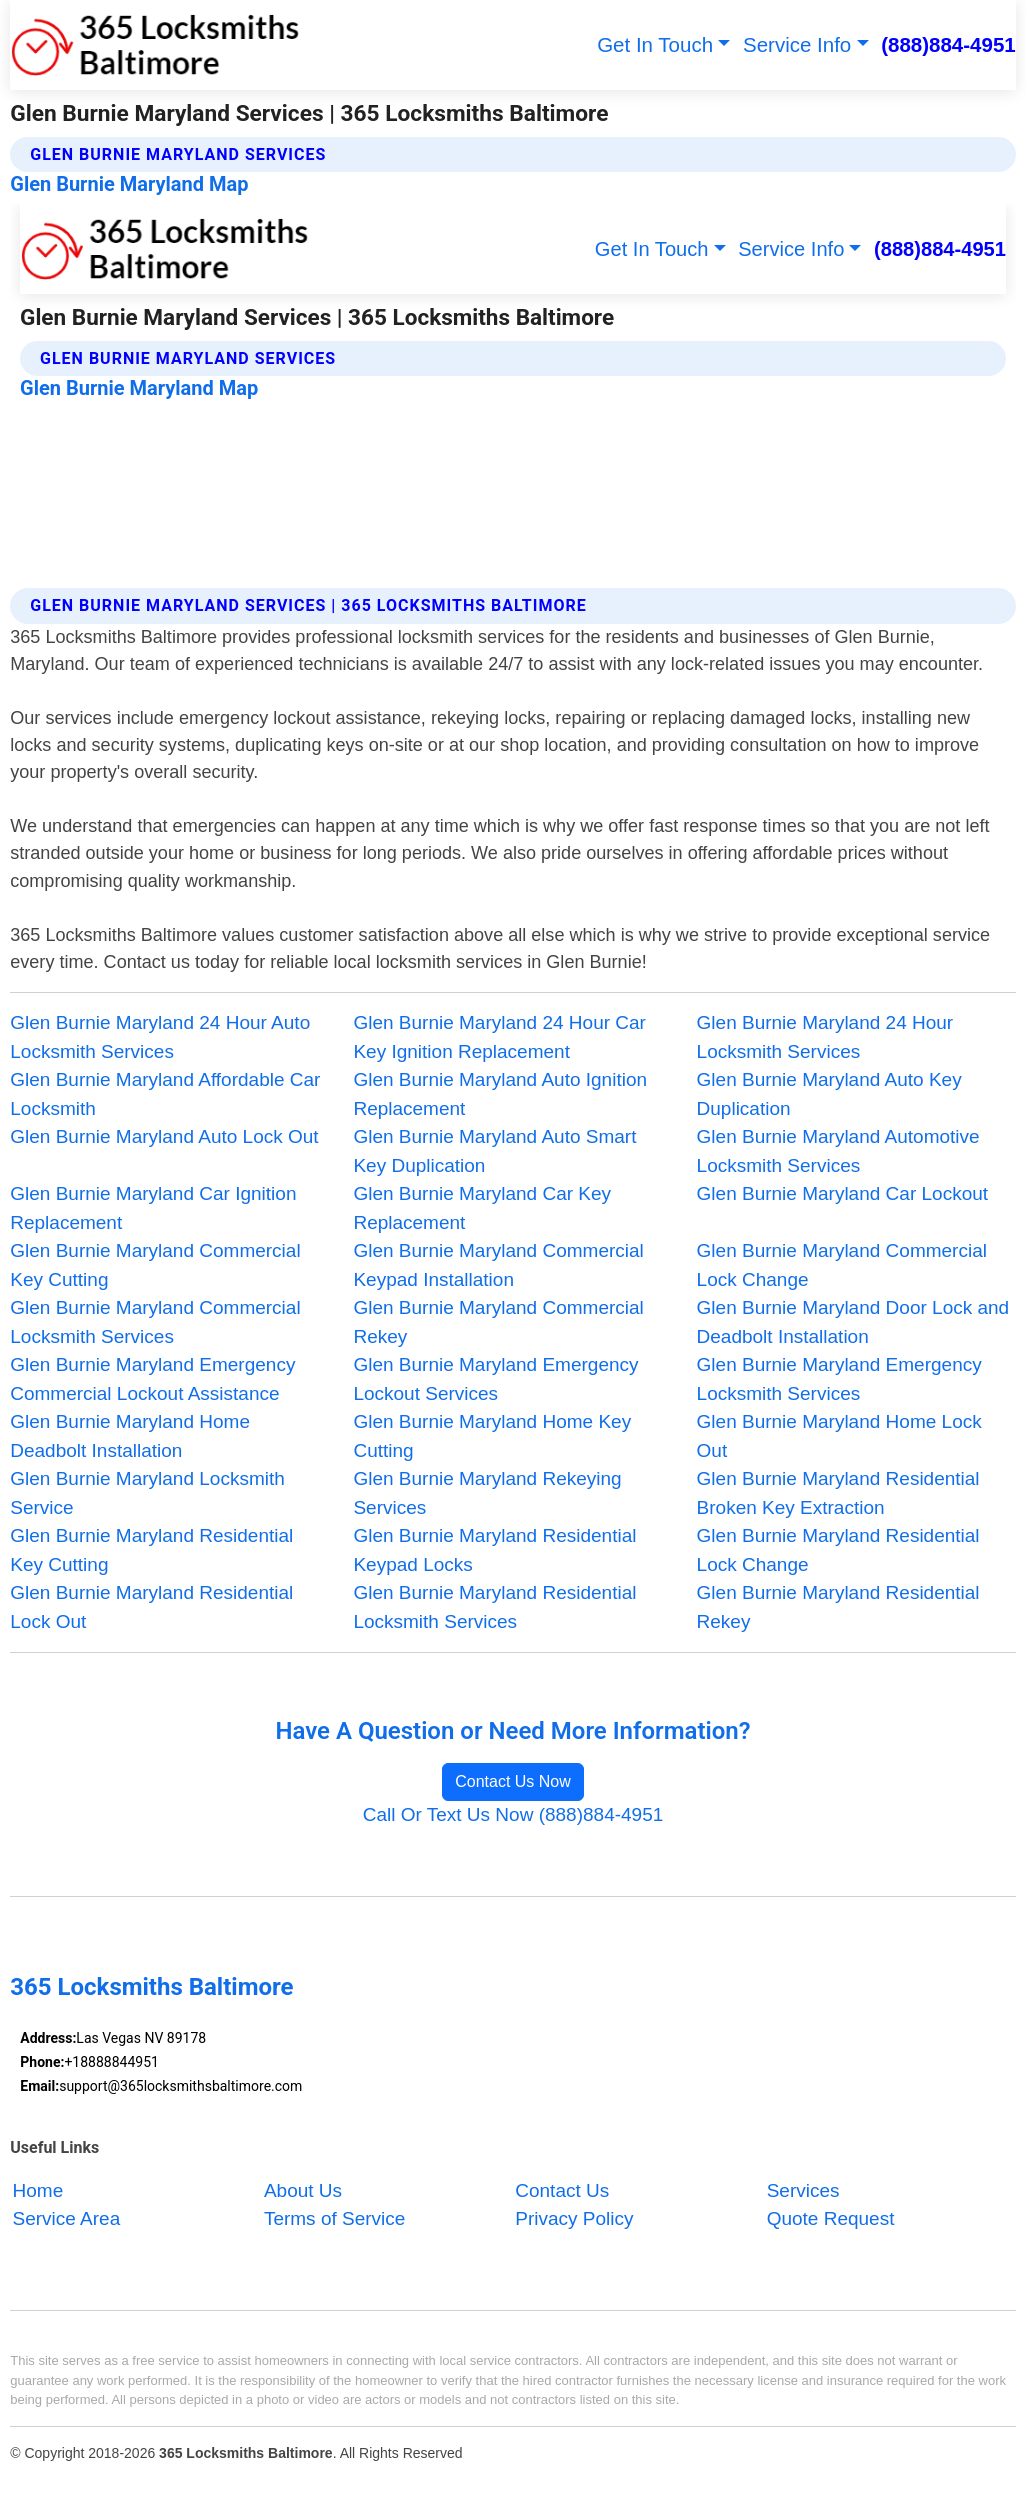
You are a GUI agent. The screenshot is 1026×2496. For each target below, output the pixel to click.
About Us (303, 2190)
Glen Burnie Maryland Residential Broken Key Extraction (838, 1493)
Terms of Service (334, 2219)
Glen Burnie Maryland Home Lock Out (839, 1436)
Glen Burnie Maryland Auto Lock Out (164, 1136)
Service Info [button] (797, 44)
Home (38, 2190)
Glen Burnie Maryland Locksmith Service (147, 1493)
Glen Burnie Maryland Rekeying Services (487, 1493)
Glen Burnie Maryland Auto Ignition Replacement (500, 1094)
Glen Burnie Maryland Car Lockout (842, 1193)
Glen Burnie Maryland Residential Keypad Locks (494, 1550)
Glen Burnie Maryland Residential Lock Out (151, 1607)
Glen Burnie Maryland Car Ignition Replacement (153, 1208)
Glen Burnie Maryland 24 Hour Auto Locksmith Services (160, 1037)
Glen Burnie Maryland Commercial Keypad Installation (498, 1265)
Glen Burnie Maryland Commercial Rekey (498, 1322)
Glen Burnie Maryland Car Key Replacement (482, 1208)
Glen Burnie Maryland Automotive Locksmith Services (838, 1151)
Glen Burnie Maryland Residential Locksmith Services (494, 1607)
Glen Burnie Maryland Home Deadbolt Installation (130, 1436)
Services (803, 2190)
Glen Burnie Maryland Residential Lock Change (838, 1550)
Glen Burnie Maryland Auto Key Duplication (829, 1094)
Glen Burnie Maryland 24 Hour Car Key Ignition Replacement (499, 1037)
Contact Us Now (513, 1781)
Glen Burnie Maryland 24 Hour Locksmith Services (825, 1037)
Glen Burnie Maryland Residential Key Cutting (151, 1550)
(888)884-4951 (948, 44)
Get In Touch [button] (655, 44)
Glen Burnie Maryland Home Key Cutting (492, 1436)
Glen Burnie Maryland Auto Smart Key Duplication (494, 1151)
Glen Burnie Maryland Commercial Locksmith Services (155, 1322)
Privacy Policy (574, 2219)
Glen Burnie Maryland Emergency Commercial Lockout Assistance (152, 1379)
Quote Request (831, 2219)
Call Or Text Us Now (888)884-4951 (513, 1814)
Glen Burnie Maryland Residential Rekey (838, 1607)
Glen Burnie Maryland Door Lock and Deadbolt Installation (853, 1322)
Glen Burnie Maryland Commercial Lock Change (842, 1265)
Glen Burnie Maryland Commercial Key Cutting (155, 1265)
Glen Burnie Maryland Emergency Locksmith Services (839, 1379)
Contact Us (562, 2190)
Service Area (67, 2219)
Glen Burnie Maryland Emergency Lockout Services (495, 1379)
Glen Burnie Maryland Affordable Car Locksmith (165, 1094)
